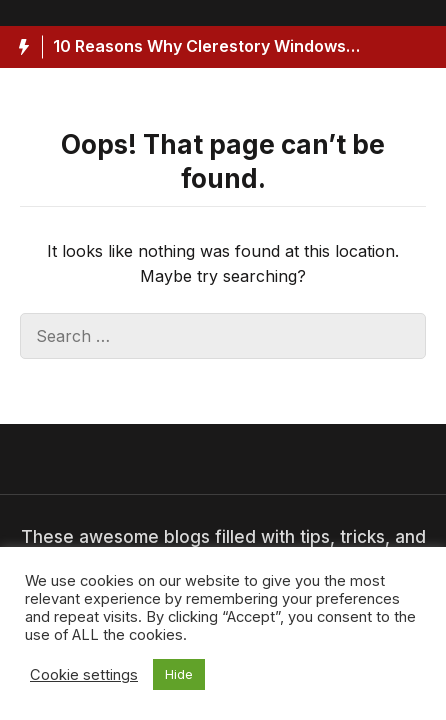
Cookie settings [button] (84, 675)
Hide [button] (179, 674)
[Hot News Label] (21, 47)
